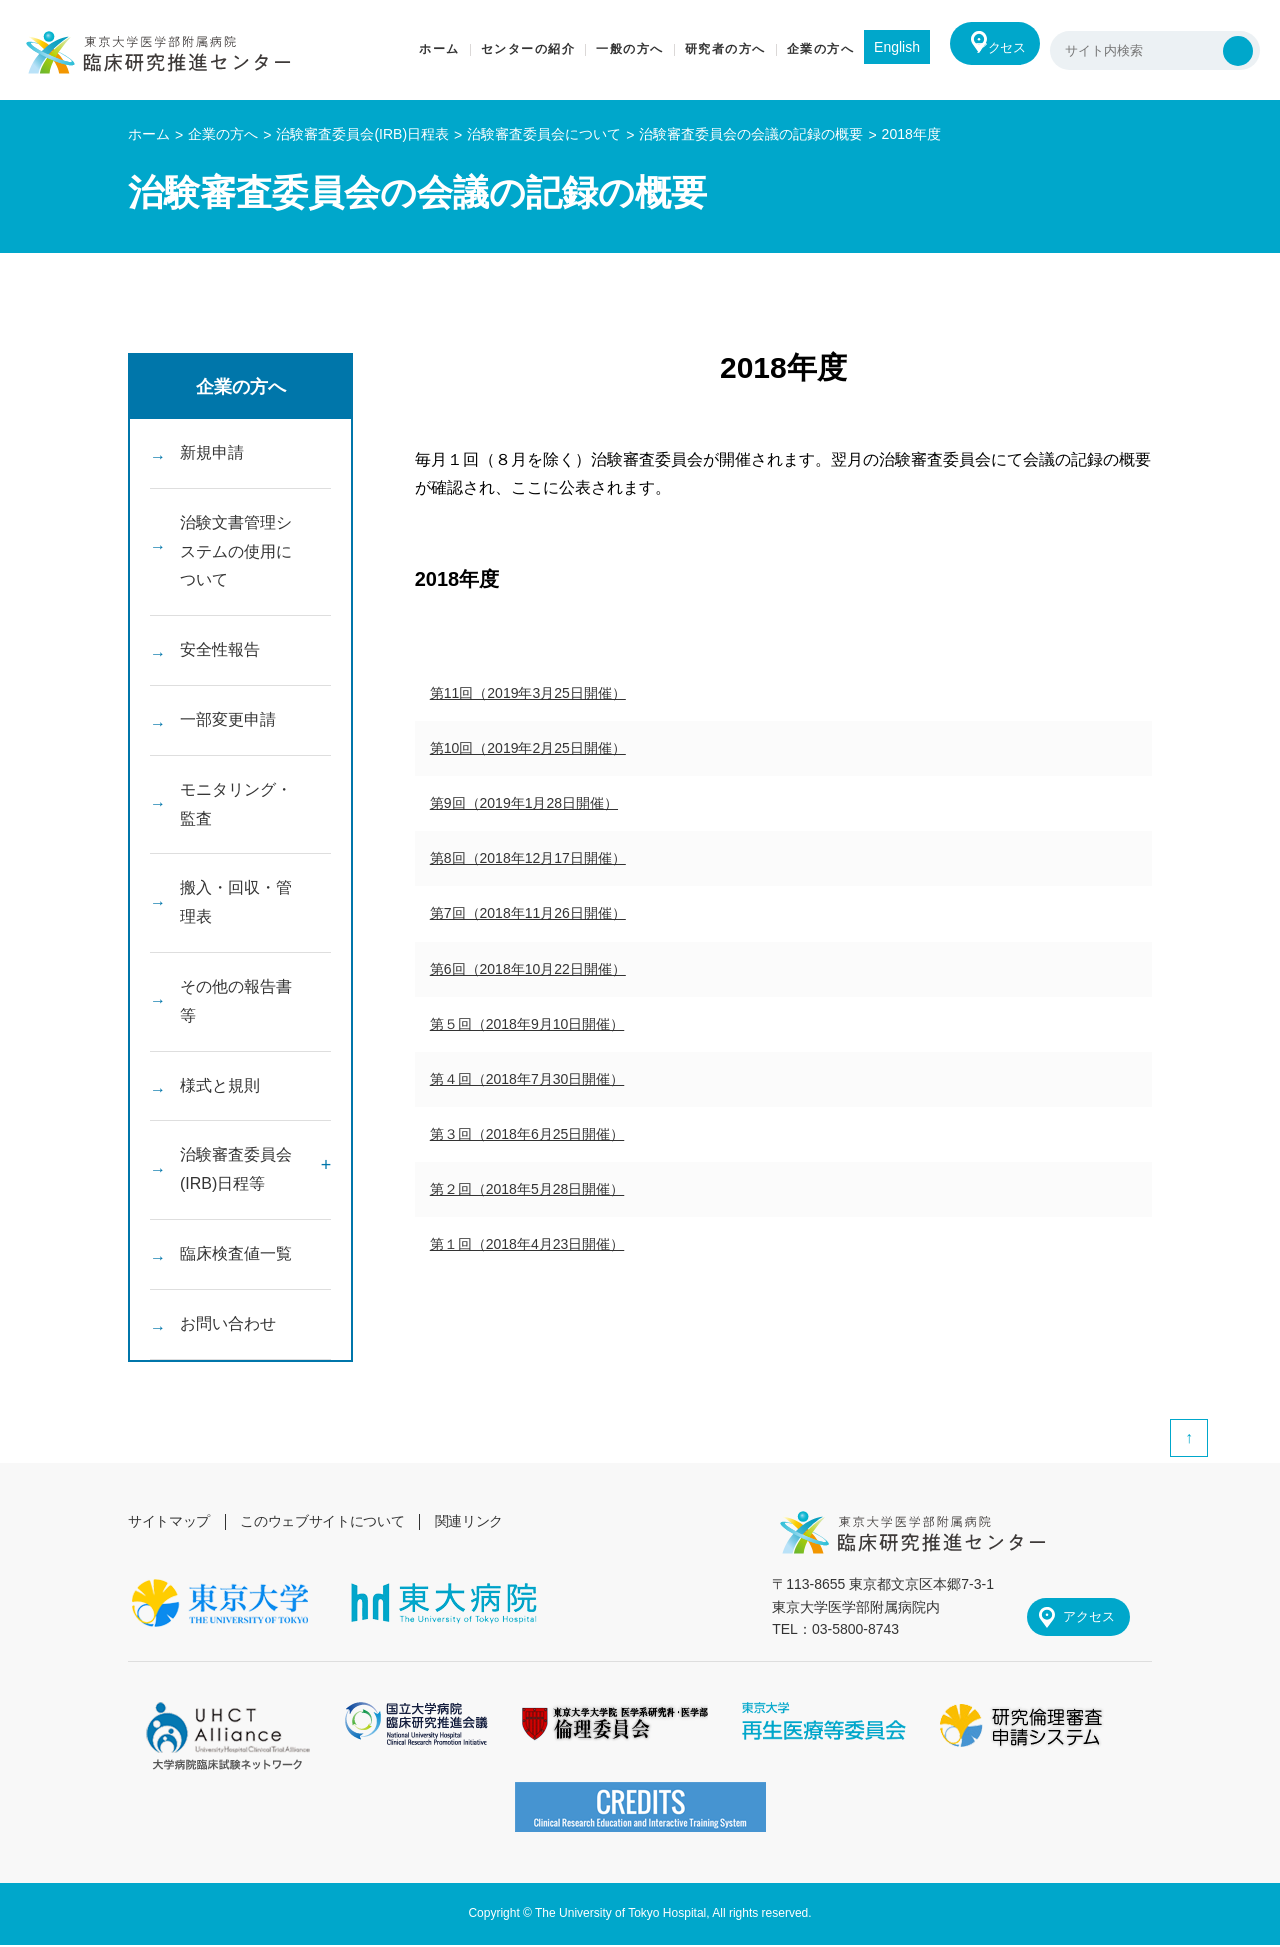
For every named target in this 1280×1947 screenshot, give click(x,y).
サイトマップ (170, 1521)
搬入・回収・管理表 (236, 902)
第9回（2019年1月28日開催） (524, 803)
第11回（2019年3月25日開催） (528, 693)
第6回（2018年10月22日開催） (528, 969)
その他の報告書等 (236, 1001)
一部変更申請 (228, 719)
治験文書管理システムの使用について (236, 551)
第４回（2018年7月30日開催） (527, 1079)
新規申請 (212, 452)
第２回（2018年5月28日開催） (527, 1189)
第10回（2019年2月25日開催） (528, 748)
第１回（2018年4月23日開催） (527, 1244)
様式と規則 (220, 1085)
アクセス (992, 50)
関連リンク (476, 1521)
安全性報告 (220, 649)
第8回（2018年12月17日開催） (528, 858)
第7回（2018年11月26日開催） (528, 913)
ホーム (149, 134)
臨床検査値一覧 (236, 1253)
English (875, 47)
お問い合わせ (228, 1323)
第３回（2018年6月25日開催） (527, 1134)
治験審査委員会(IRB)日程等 (236, 1169)
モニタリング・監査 (236, 804)
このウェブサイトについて (326, 1521)
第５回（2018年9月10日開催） (527, 1024)
